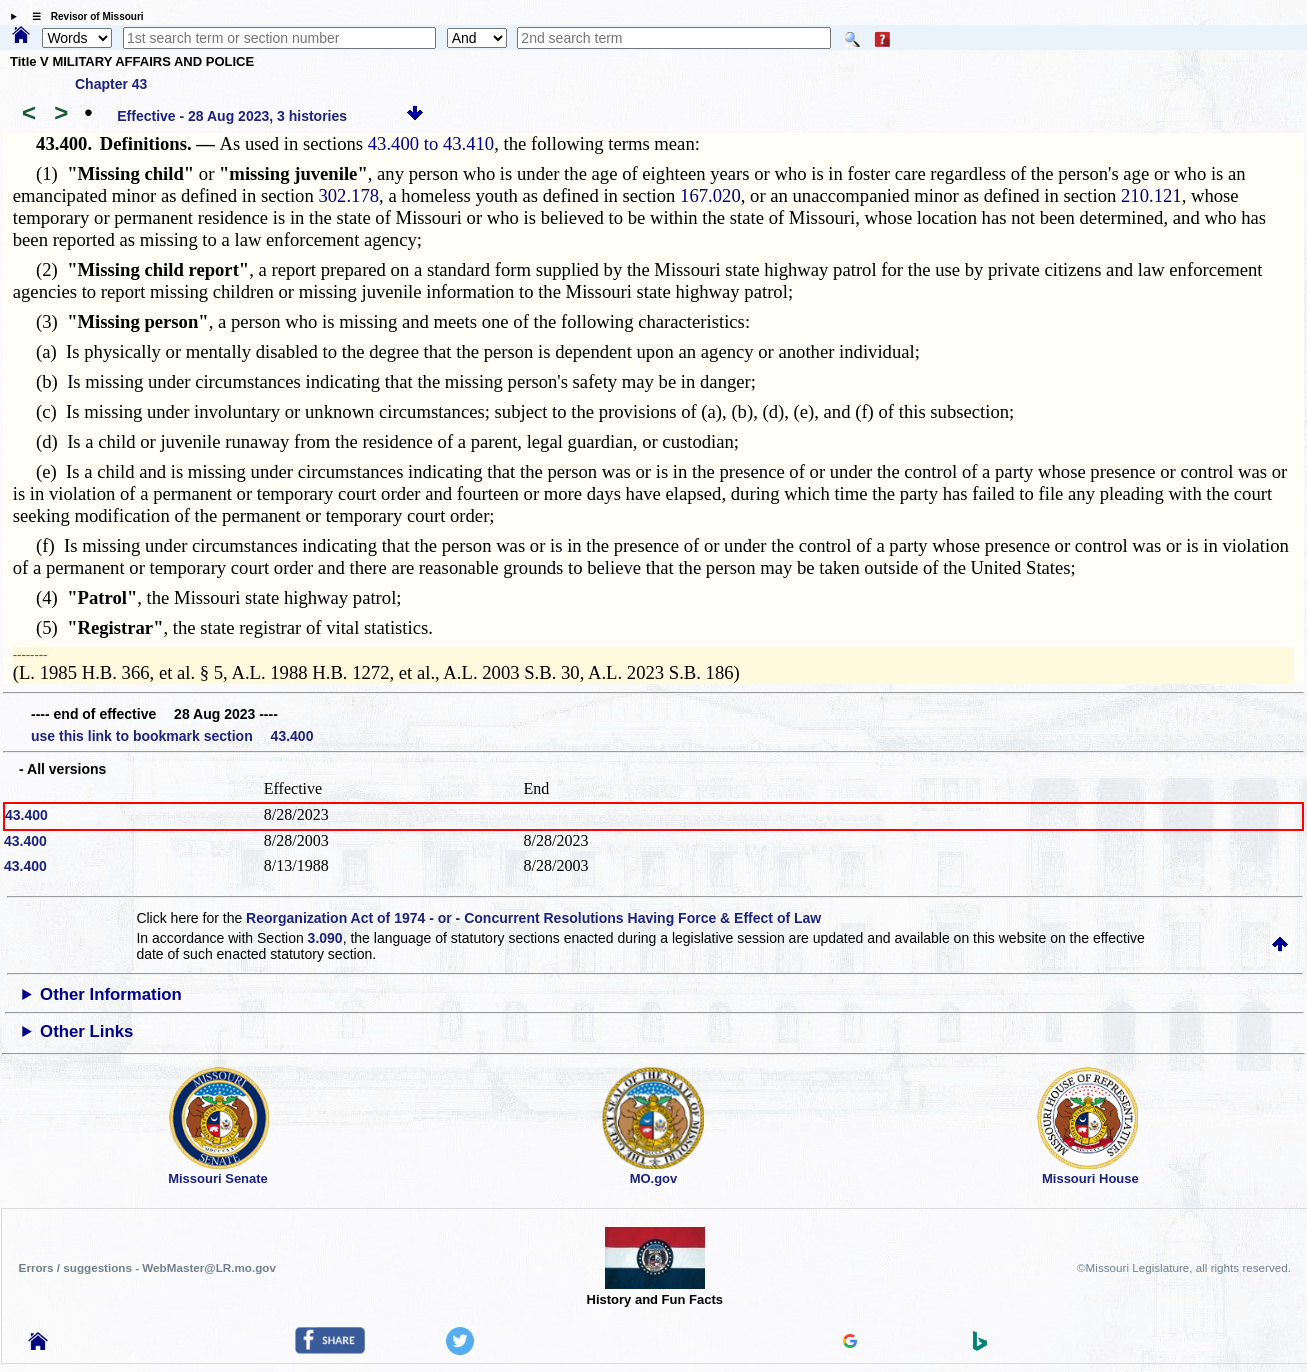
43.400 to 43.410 (431, 143)
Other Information (111, 994)
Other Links (86, 1031)
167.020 (710, 195)
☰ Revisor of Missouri (83, 16)
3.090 (325, 938)
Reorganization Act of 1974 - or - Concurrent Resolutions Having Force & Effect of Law (533, 918)
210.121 (1151, 195)
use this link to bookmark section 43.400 (172, 736)
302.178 (348, 195)
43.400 (26, 815)
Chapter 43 (111, 84)
